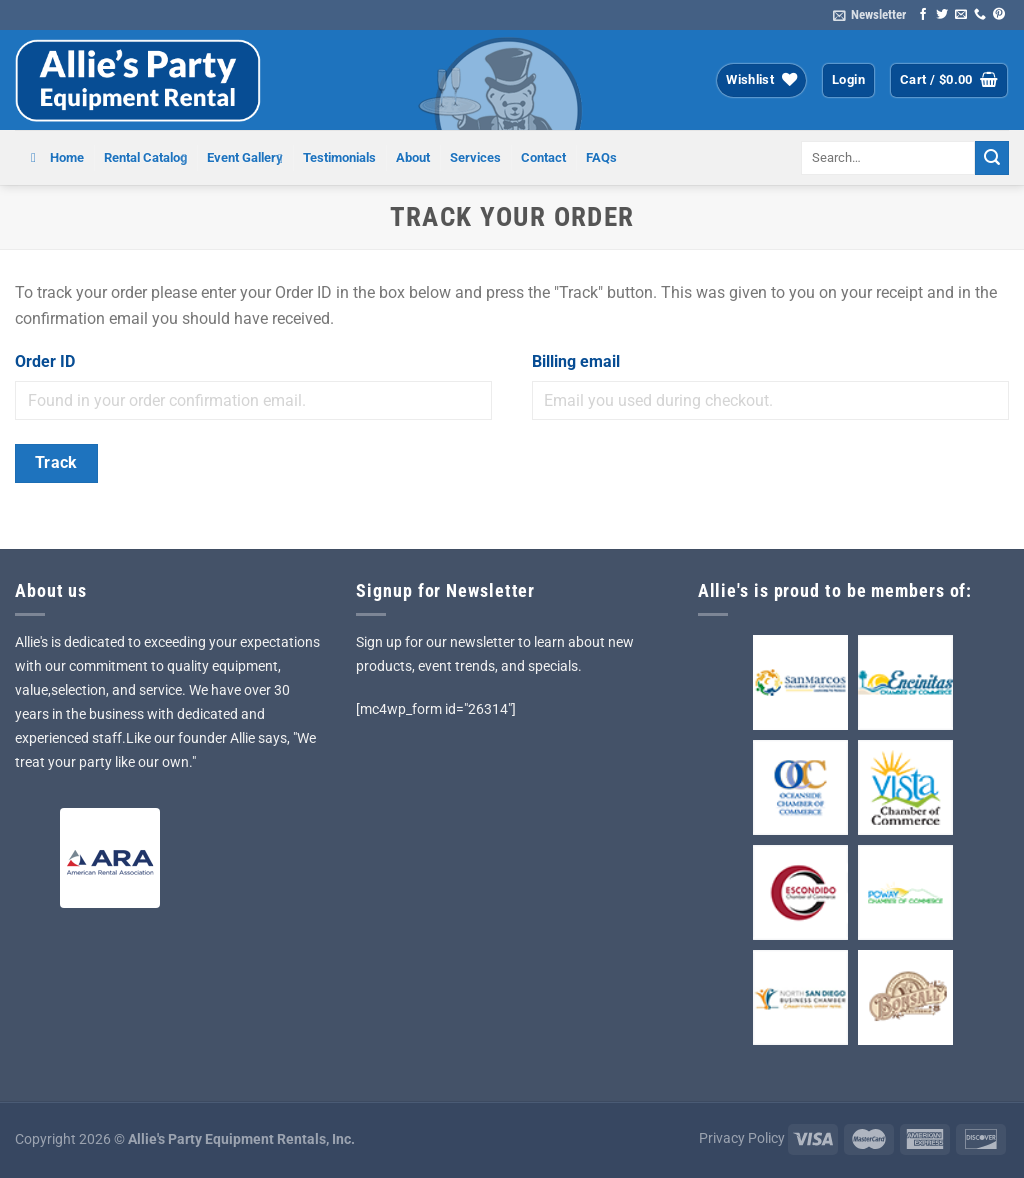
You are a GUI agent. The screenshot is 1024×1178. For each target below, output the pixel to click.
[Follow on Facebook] (923, 15)
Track (56, 463)
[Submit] (992, 158)
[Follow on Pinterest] (999, 15)
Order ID (45, 361)
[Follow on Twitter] (942, 15)
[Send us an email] (961, 15)
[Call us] (980, 15)
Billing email (576, 361)
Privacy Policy (742, 1138)
